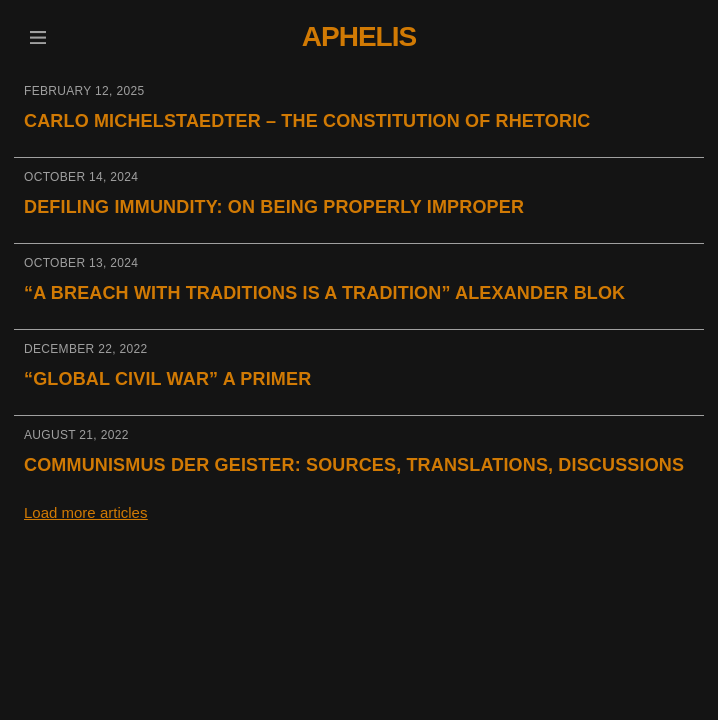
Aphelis (359, 36)
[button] (37, 37)
